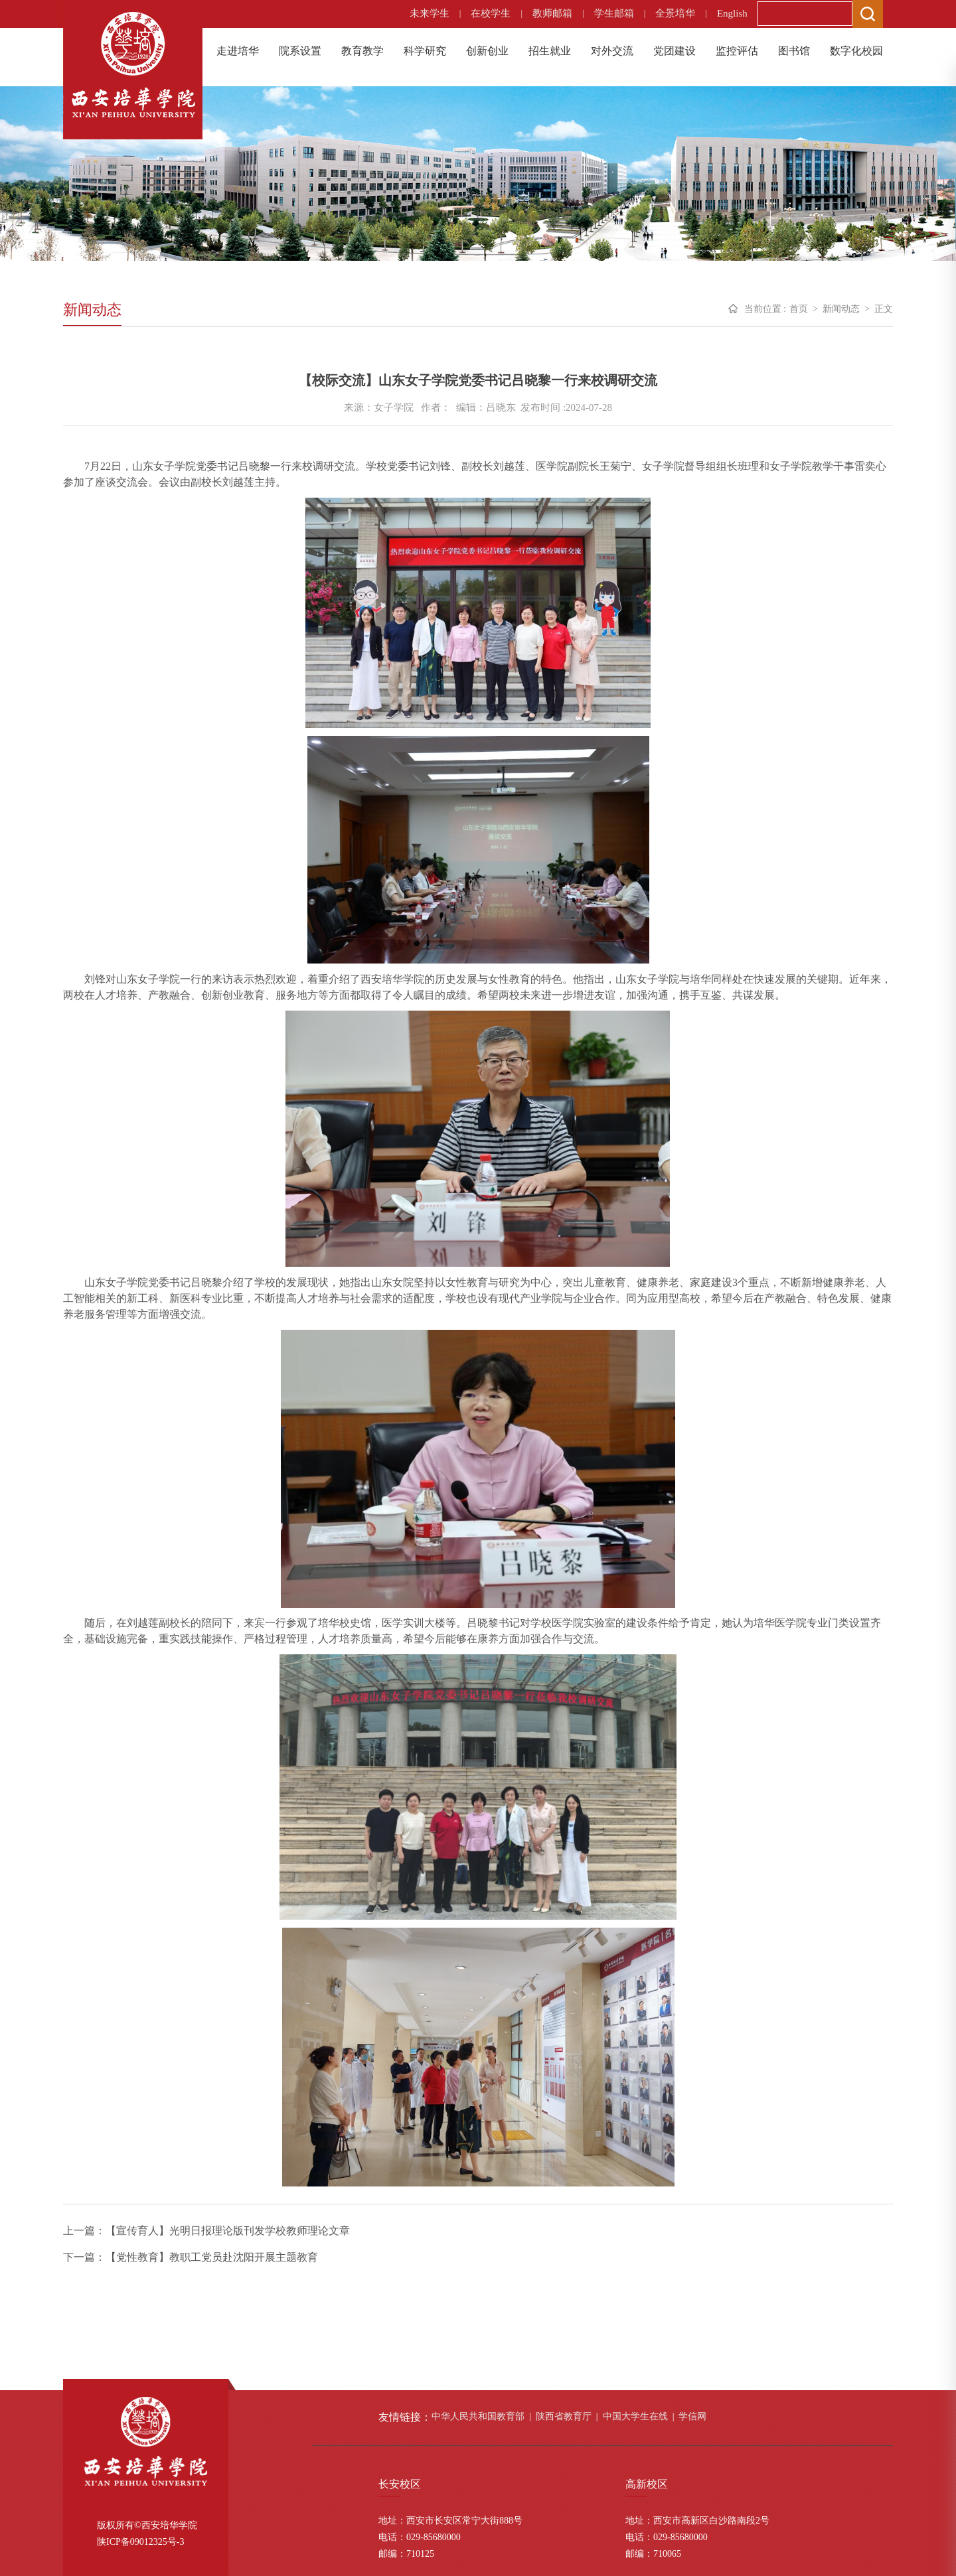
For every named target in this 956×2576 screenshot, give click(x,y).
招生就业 (549, 50)
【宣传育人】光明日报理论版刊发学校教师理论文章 (228, 2230)
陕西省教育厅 (564, 2416)
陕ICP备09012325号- (138, 2542)
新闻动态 (841, 309)
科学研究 (425, 50)
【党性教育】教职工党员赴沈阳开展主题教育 (212, 2257)
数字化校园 (856, 50)
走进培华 (237, 50)
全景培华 (675, 13)
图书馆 (794, 50)
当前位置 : (765, 309)
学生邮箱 (614, 13)
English (732, 13)
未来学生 (429, 13)
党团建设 (674, 50)
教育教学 (362, 50)
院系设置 (300, 50)
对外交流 (612, 50)
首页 (798, 309)
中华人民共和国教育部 (478, 2416)
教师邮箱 (552, 13)
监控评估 (737, 50)
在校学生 (491, 13)
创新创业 (487, 50)
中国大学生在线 (635, 2416)
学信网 (692, 2416)
